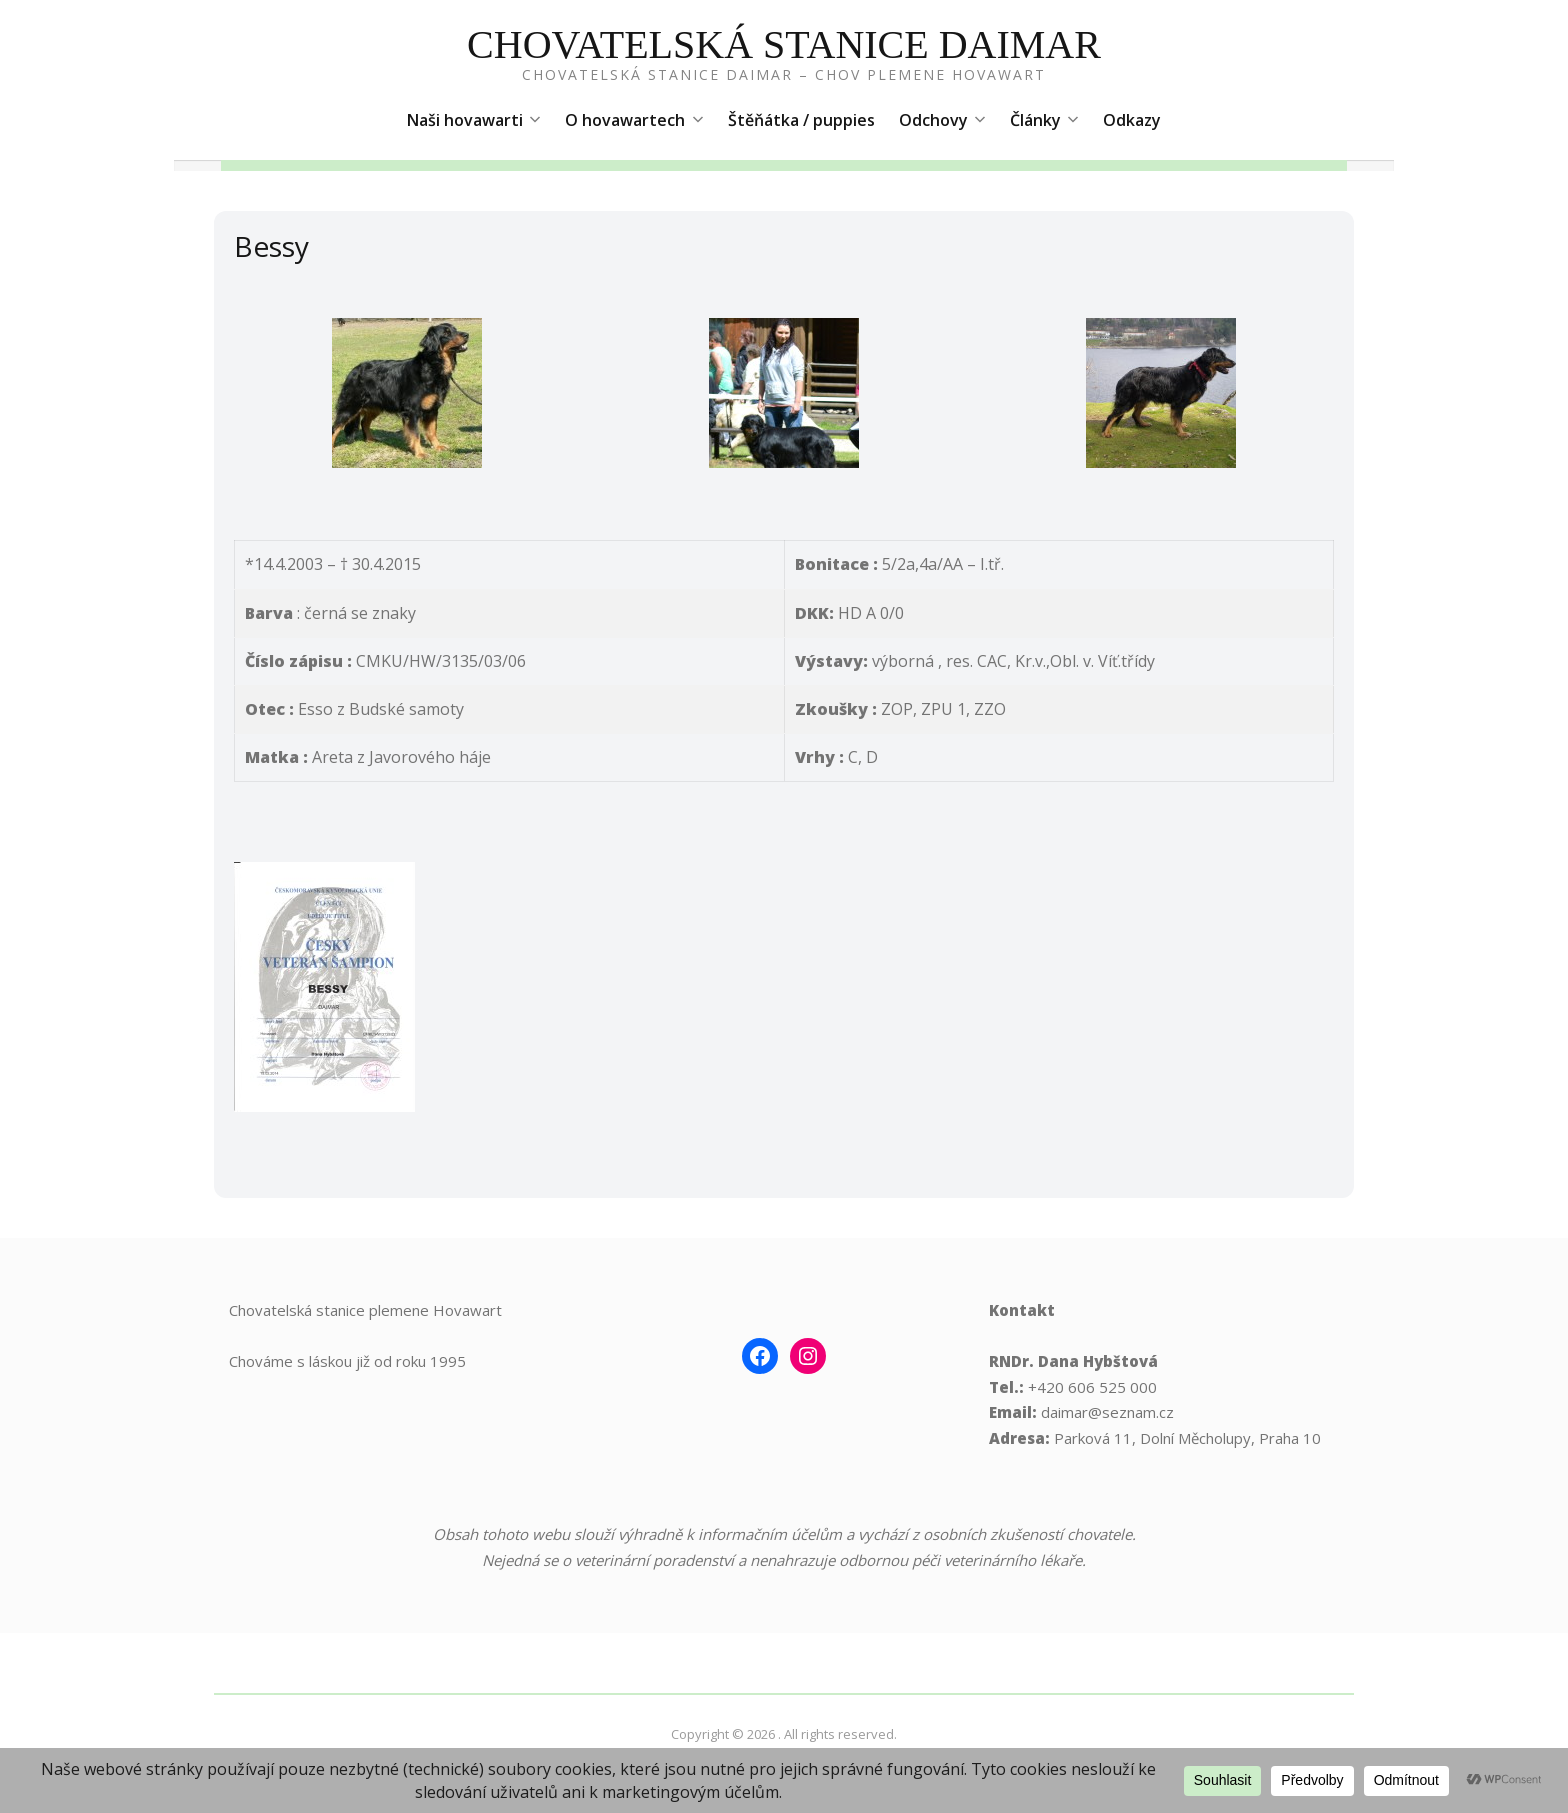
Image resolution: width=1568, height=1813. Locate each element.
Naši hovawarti (474, 120)
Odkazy (1132, 120)
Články (1044, 120)
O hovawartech (634, 120)
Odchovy (942, 120)
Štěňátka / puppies (801, 120)
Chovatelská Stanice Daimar (784, 44)
